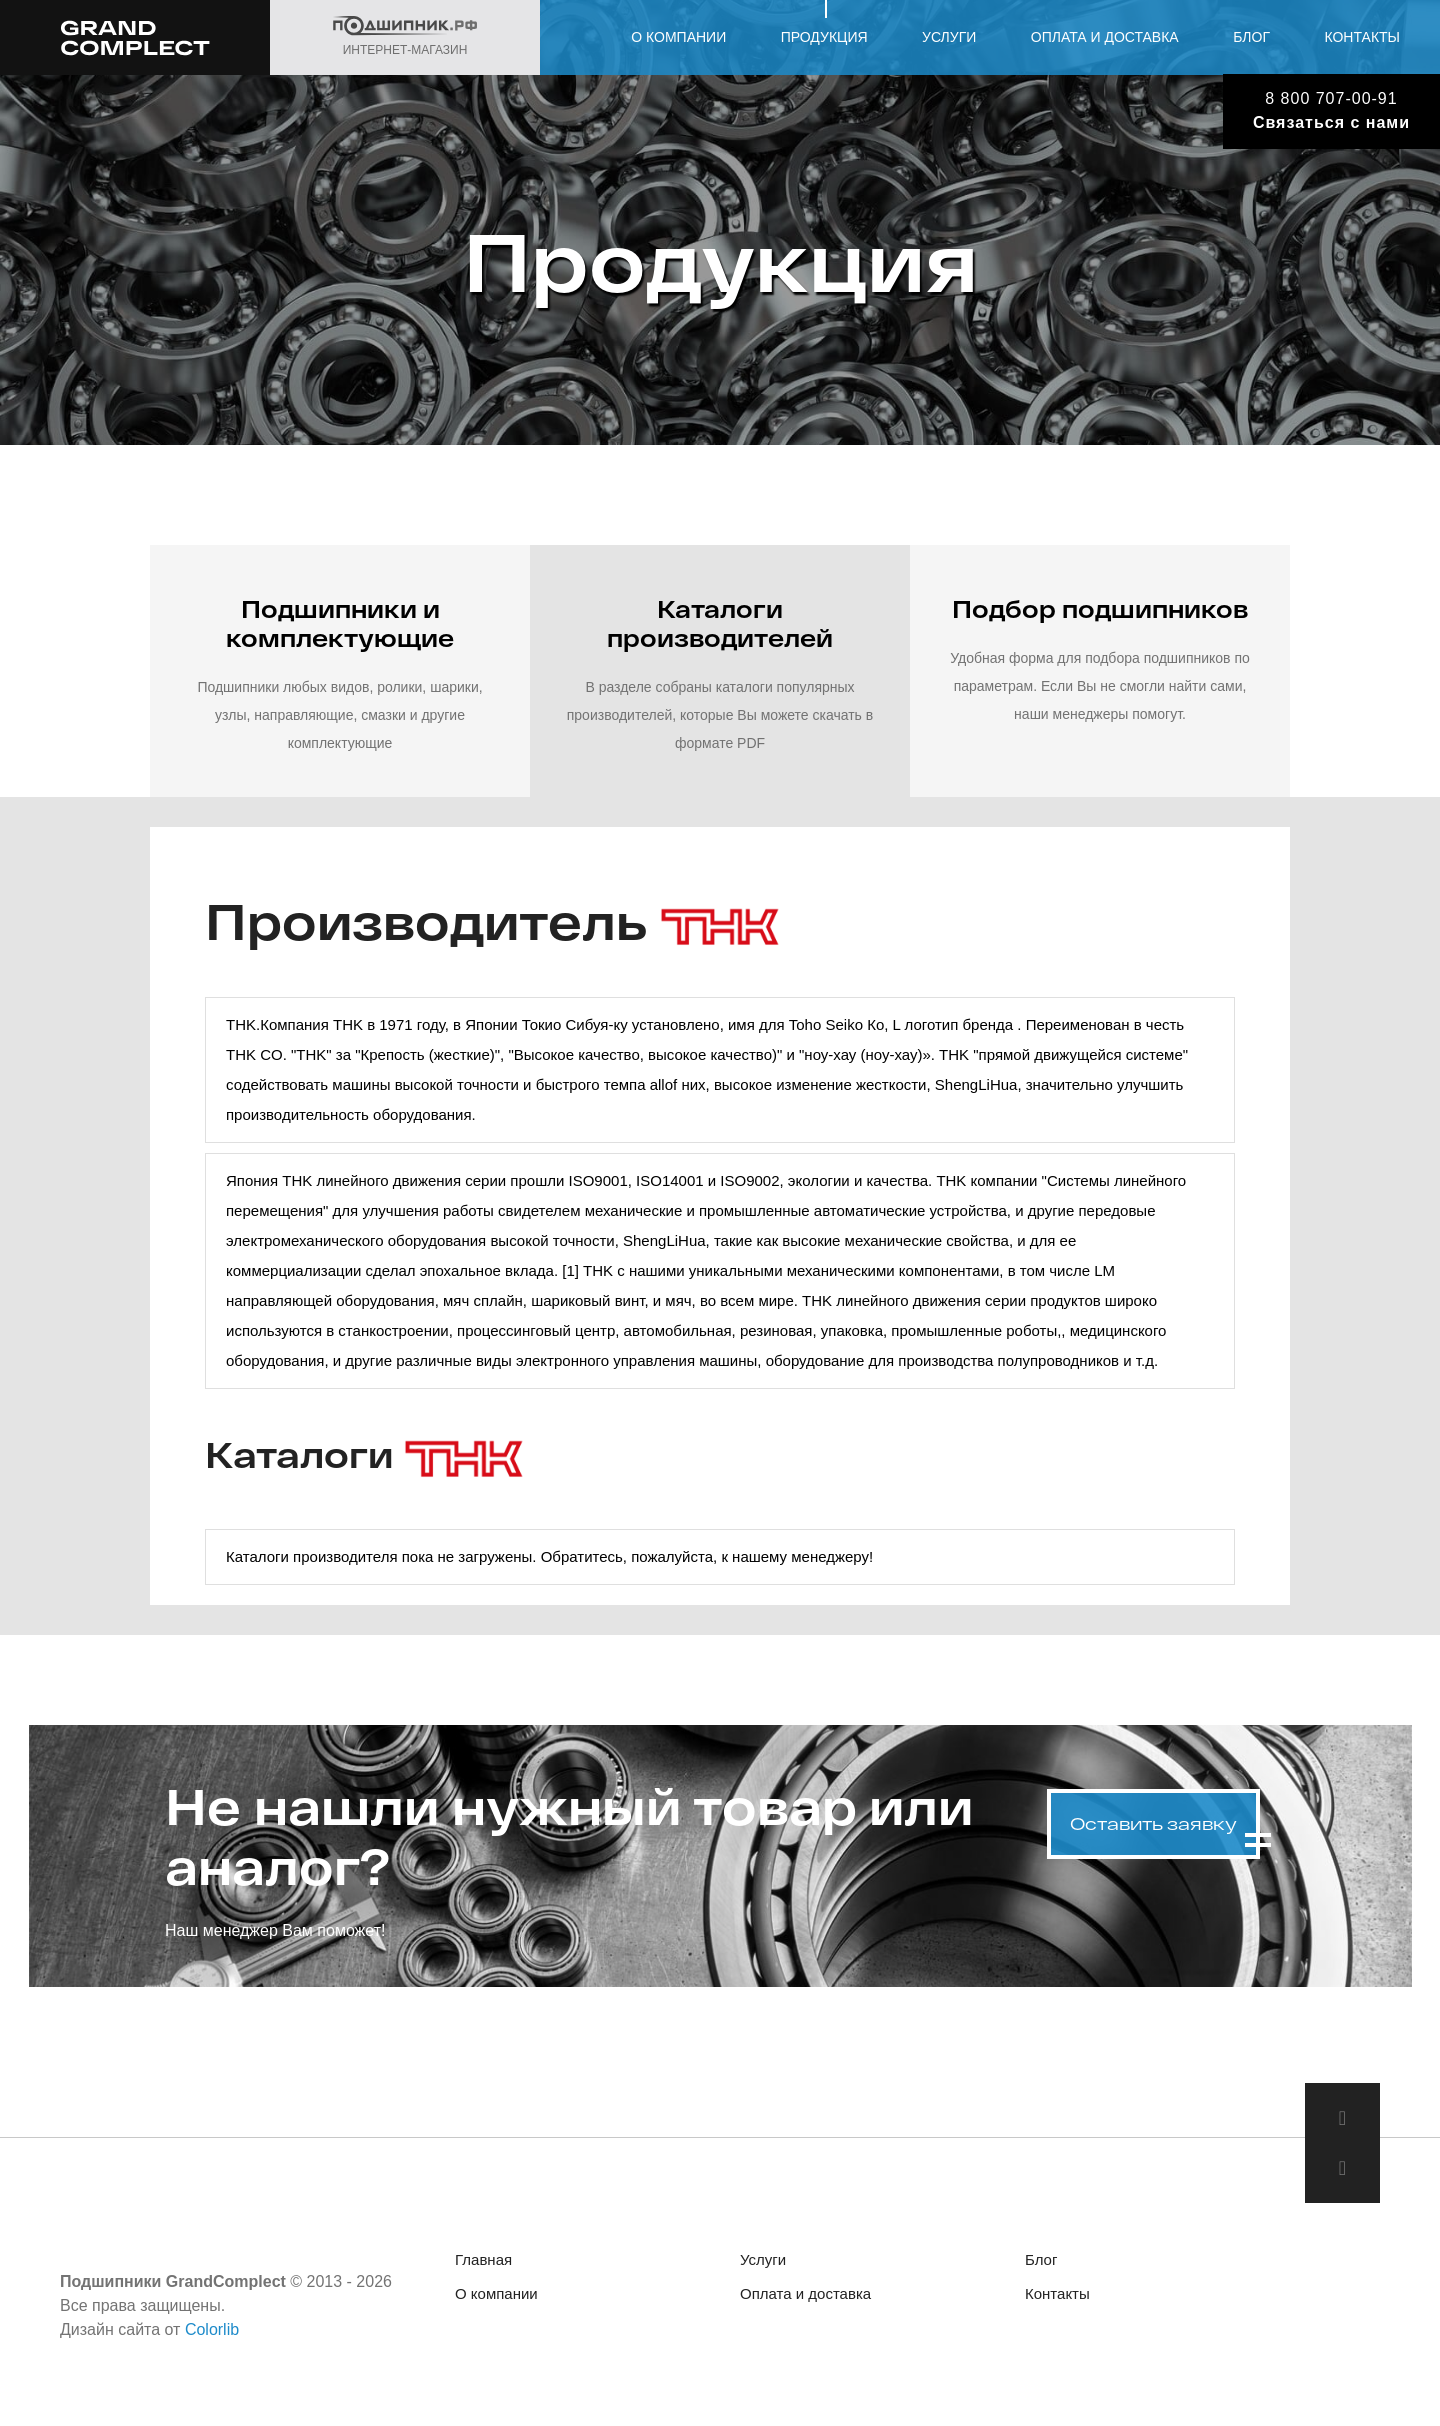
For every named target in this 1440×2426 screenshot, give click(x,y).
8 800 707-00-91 (1331, 98)
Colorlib (212, 2329)
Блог (1251, 37)
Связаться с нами (1331, 122)
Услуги (949, 37)
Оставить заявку (1153, 1823)
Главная (483, 2259)
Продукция (824, 37)
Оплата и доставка (1105, 37)
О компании (678, 37)
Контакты (1362, 37)
